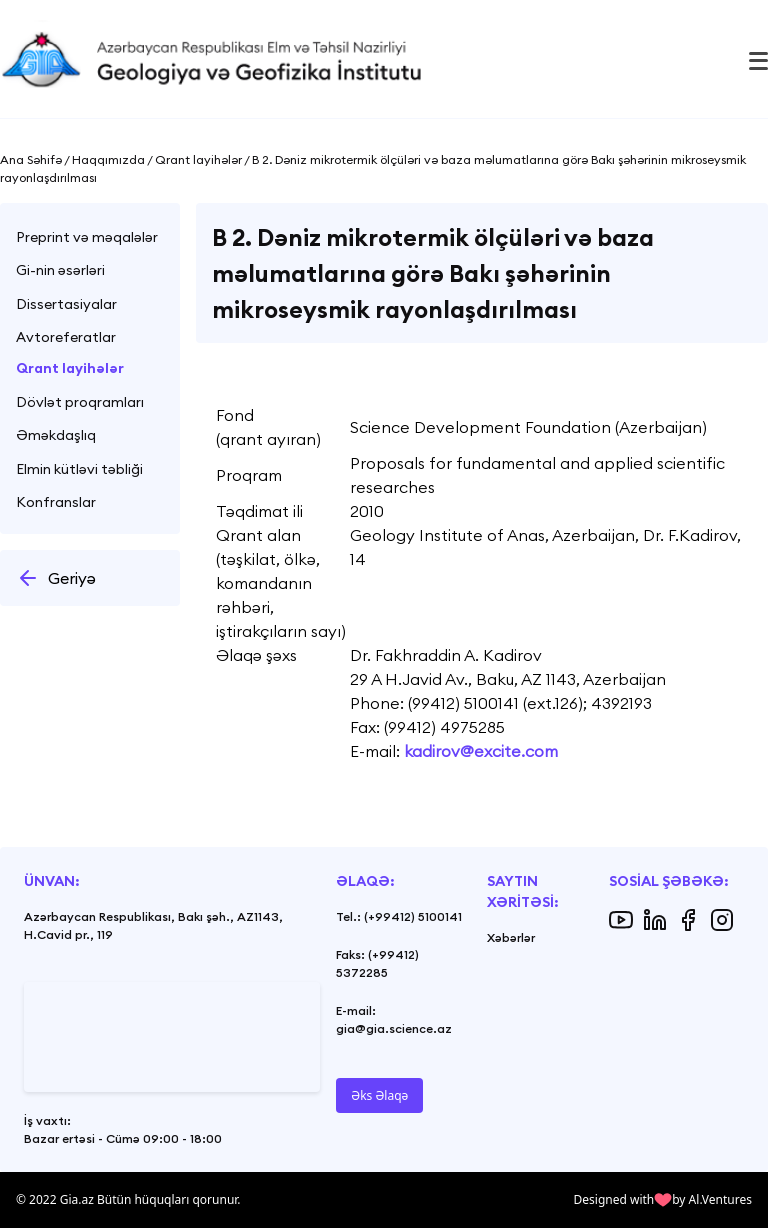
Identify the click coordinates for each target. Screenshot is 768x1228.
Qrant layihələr (70, 368)
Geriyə (56, 578)
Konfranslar (56, 502)
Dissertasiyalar (66, 304)
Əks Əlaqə (379, 1095)
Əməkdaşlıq (56, 435)
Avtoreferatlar (66, 337)
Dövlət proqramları (80, 402)
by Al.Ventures (712, 1199)
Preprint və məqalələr (87, 237)
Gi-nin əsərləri (60, 270)
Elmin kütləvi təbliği (79, 469)
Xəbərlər (511, 937)
